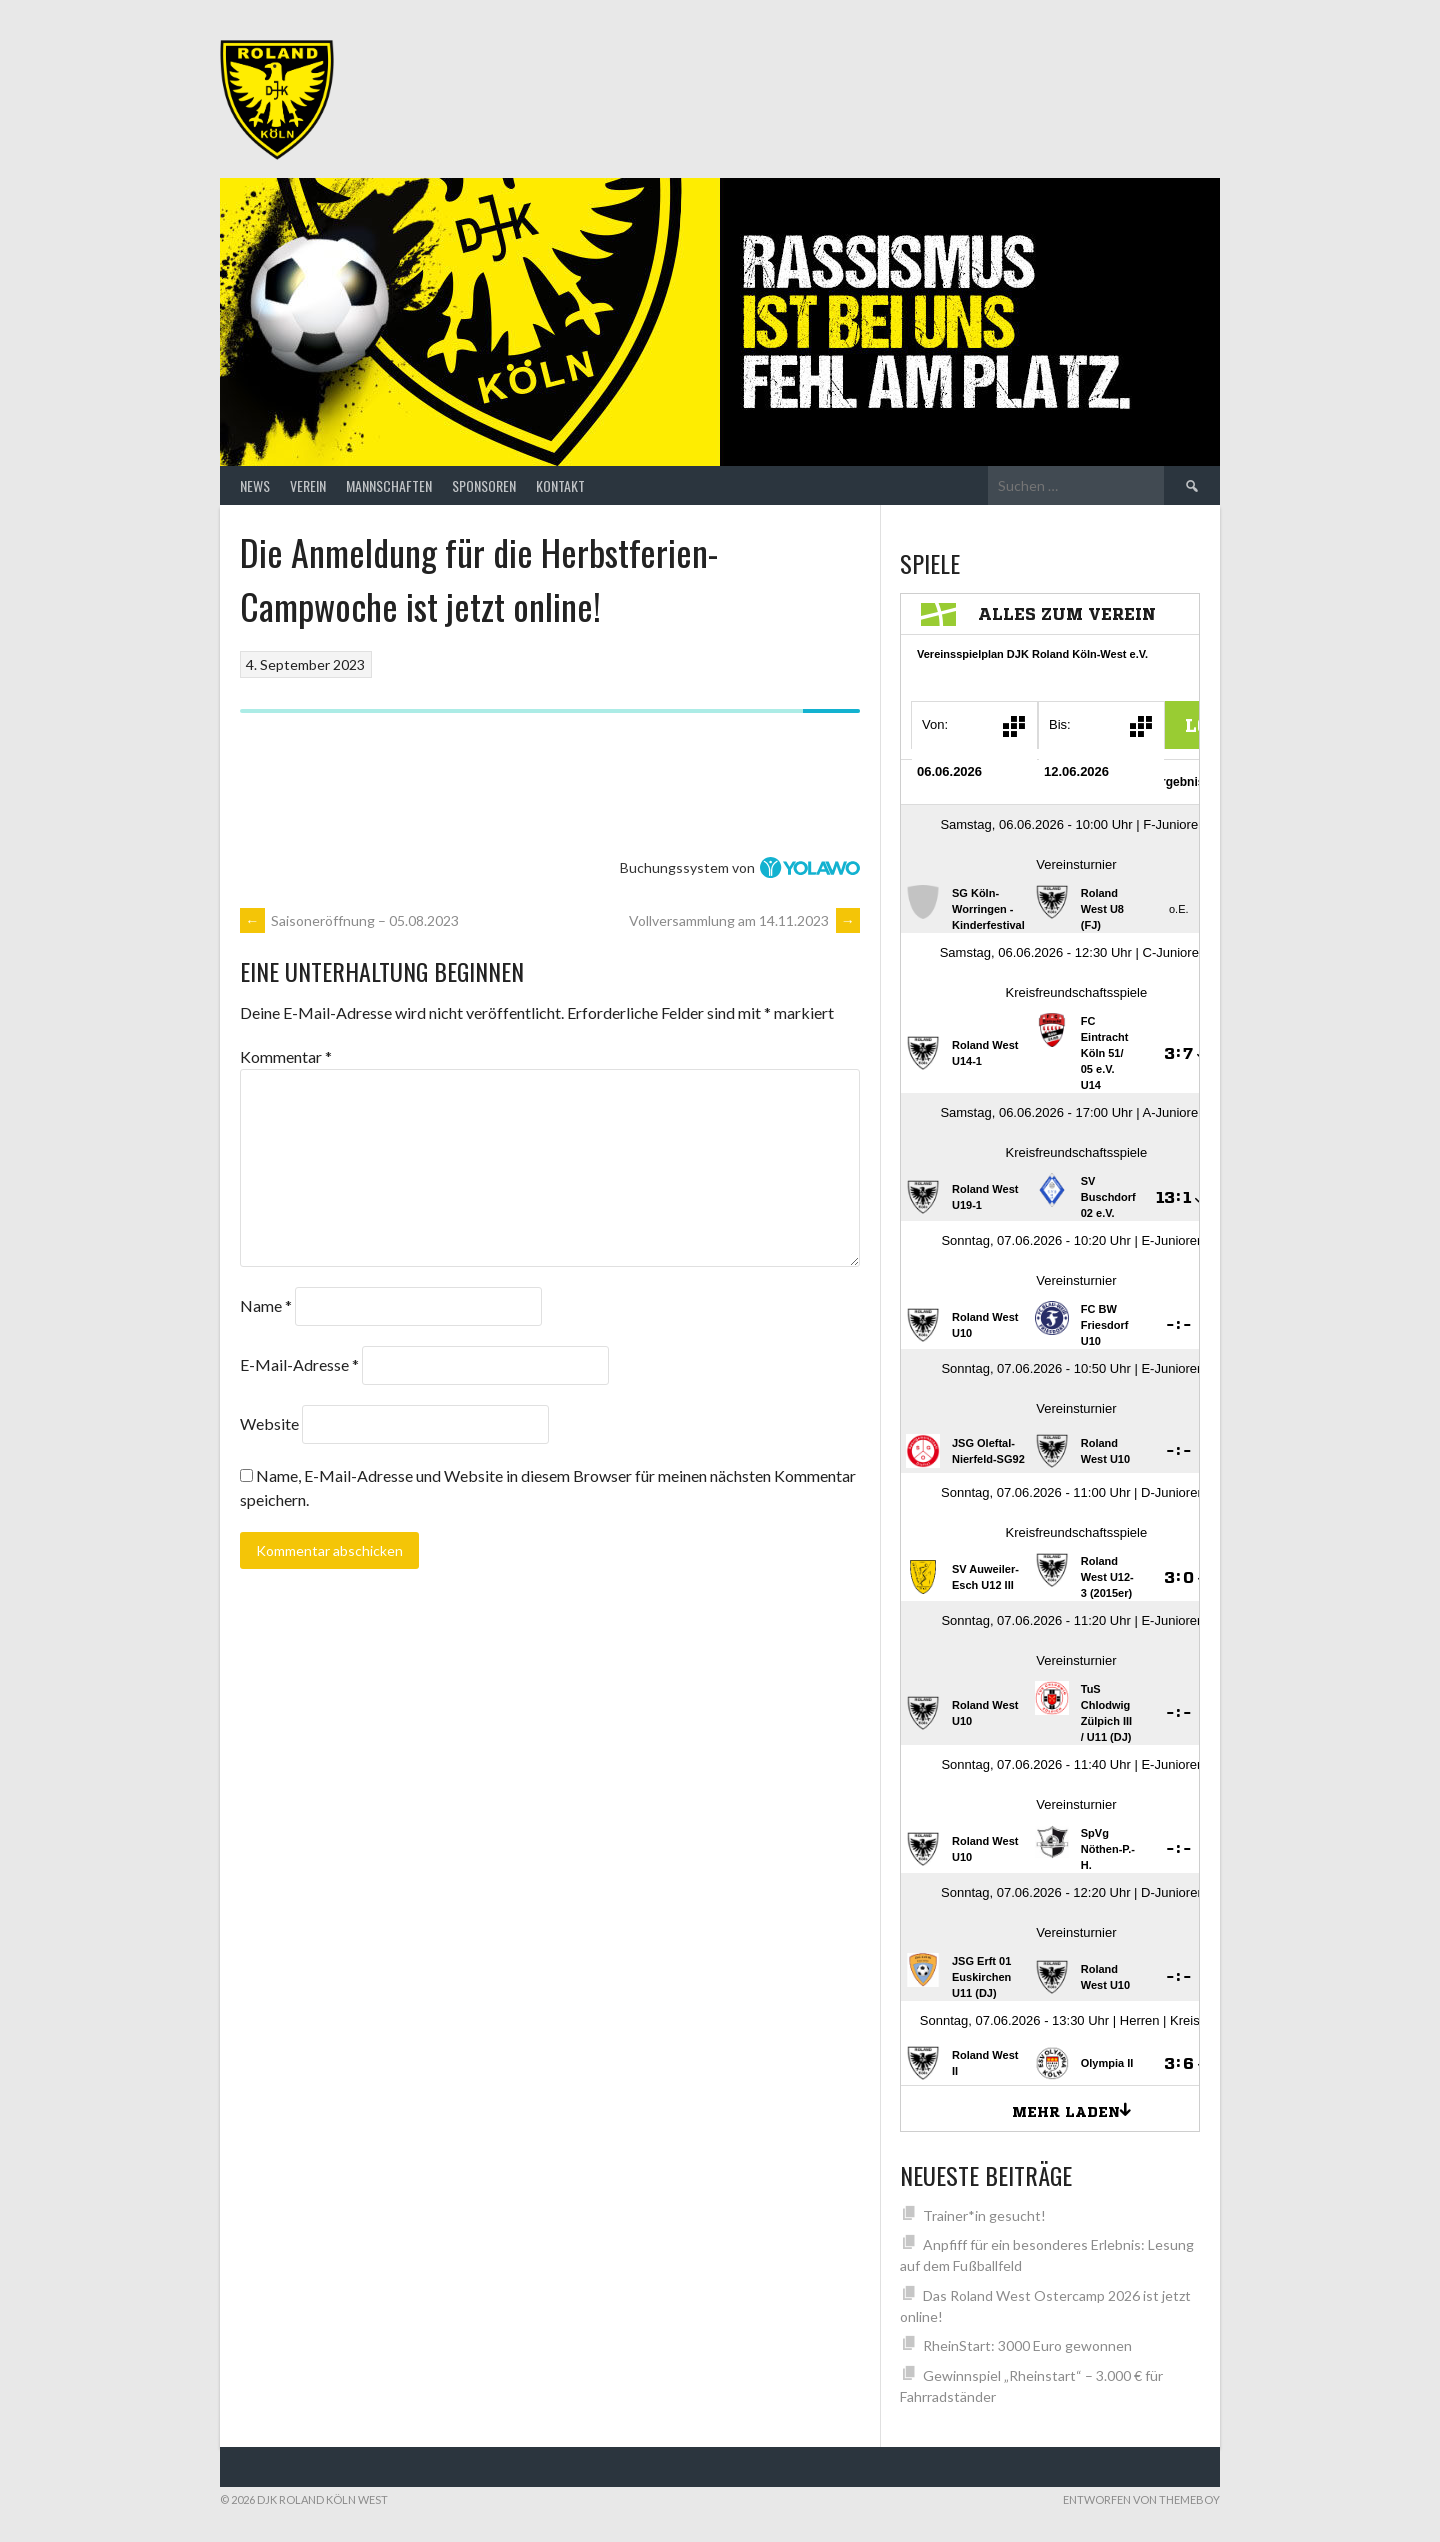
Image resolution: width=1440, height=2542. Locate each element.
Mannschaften (389, 485)
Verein (308, 485)
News (255, 485)
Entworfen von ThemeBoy (1141, 2499)
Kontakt (560, 485)
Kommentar (286, 1056)
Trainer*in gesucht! (984, 2215)
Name (266, 1305)
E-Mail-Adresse (299, 1364)
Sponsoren (484, 485)
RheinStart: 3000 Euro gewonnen (1027, 2345)
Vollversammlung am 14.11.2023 (744, 920)
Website (269, 1423)
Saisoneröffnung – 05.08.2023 (349, 920)
